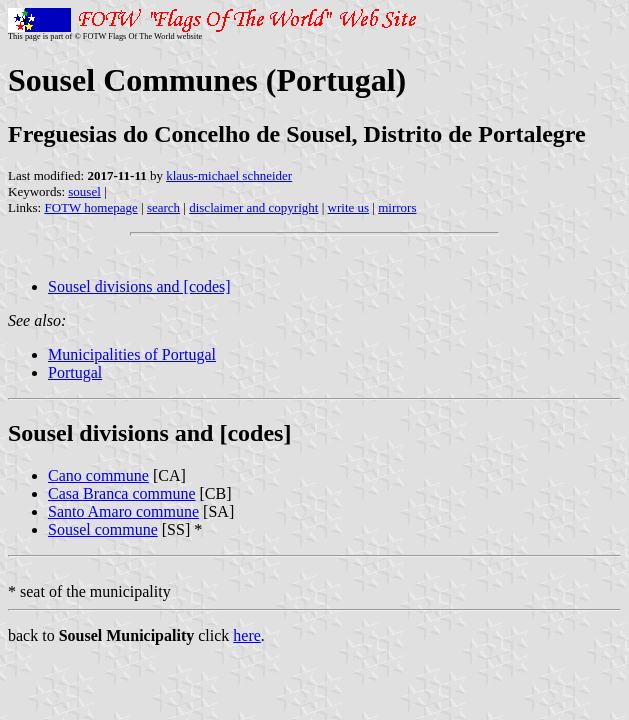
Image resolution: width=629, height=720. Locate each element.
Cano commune (98, 475)
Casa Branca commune (122, 493)
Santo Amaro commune (123, 511)
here (247, 635)
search (163, 207)
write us (349, 207)
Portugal (75, 372)
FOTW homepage (90, 207)
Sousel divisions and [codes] (139, 286)
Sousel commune (103, 529)
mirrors (397, 207)
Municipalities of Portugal (132, 354)
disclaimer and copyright (253, 207)
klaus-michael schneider (229, 175)
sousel (84, 191)
